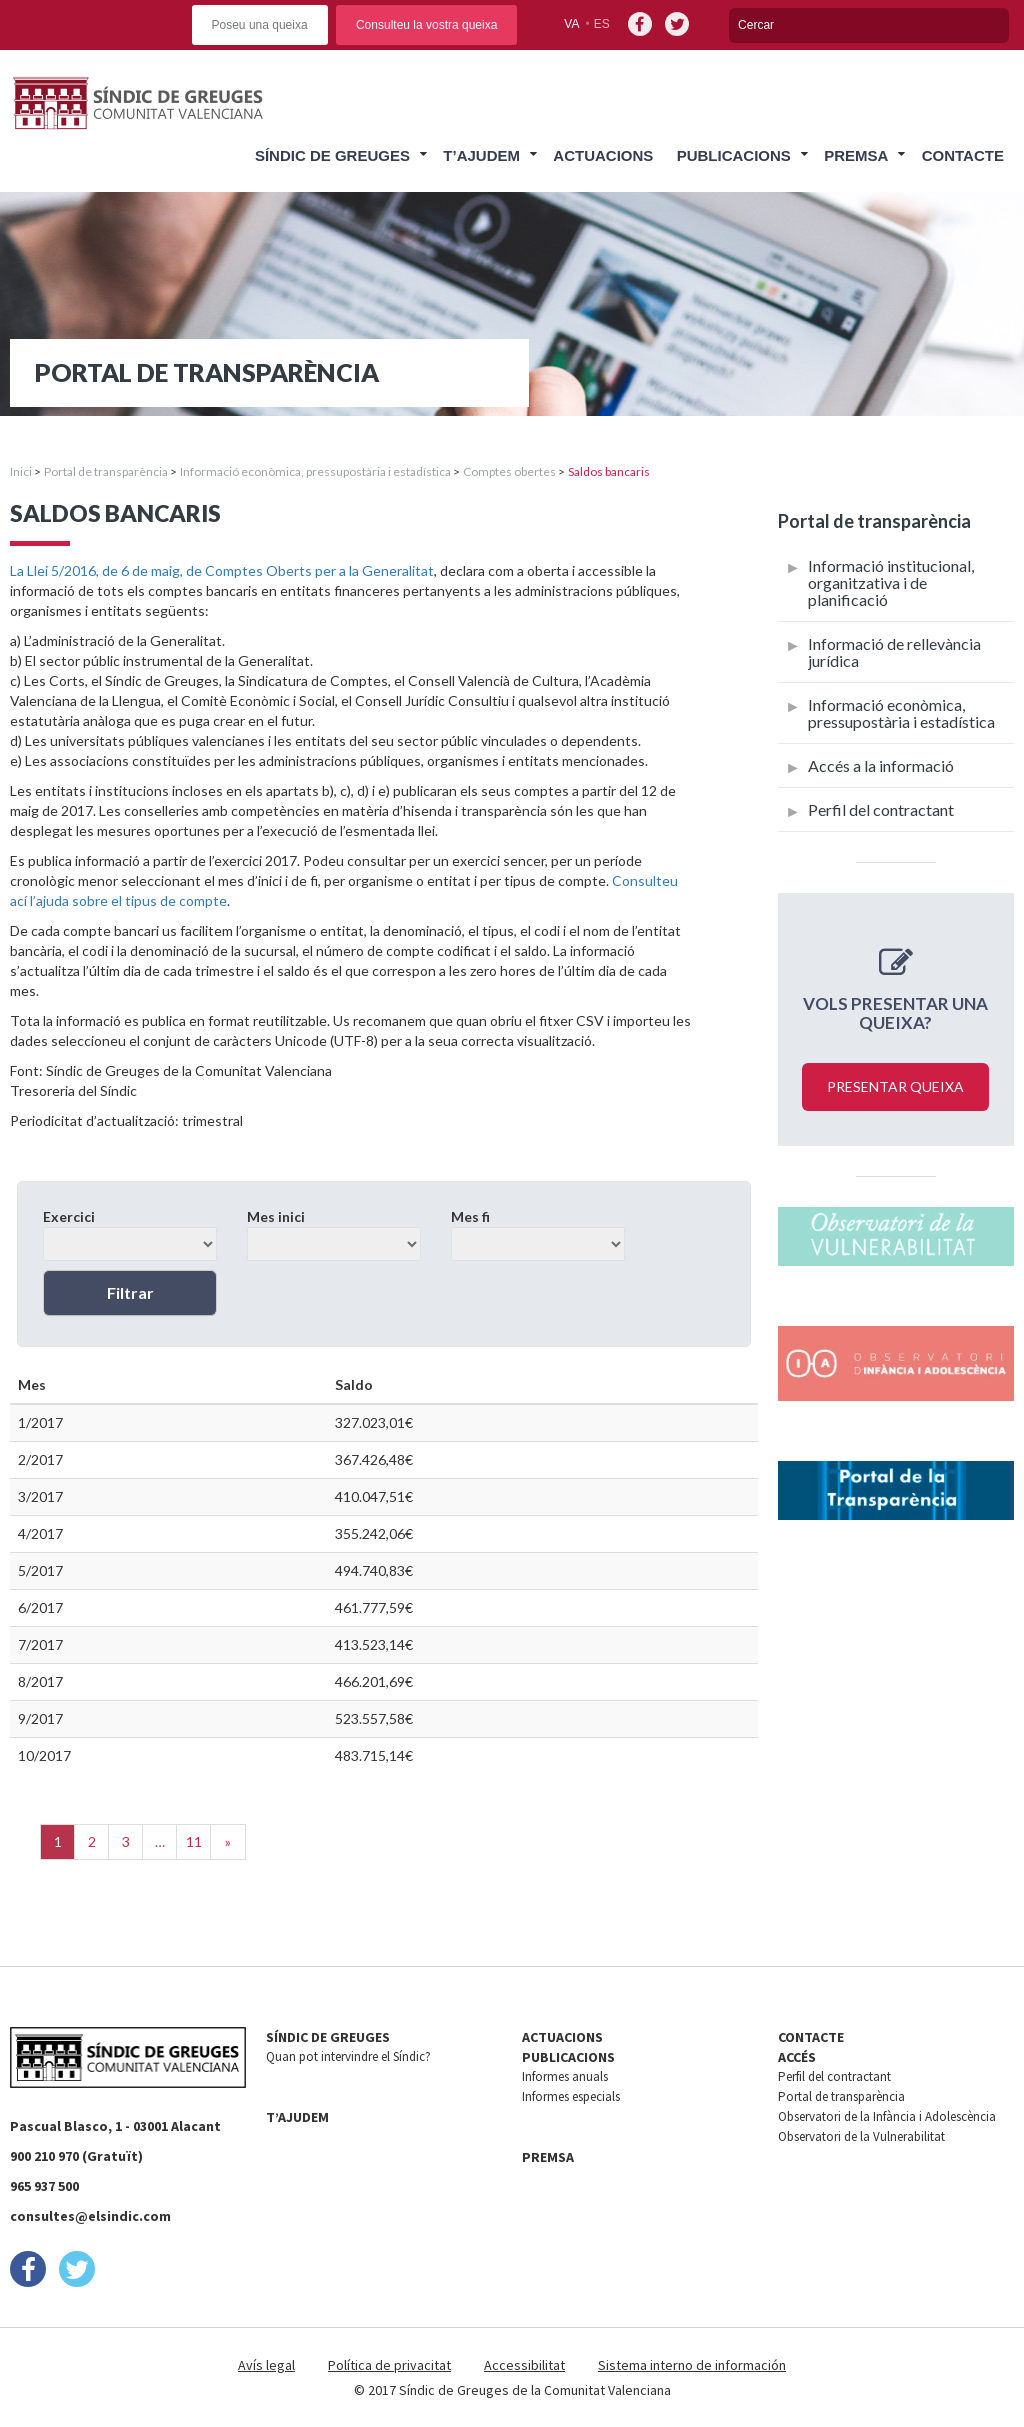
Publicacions (734, 155)
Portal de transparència (106, 471)
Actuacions (603, 155)
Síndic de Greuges (332, 155)
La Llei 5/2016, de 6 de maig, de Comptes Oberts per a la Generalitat (222, 570)
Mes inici (334, 1234)
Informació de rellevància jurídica (894, 652)
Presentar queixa (895, 1086)
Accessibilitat (524, 2365)
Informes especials (571, 2096)
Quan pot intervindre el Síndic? (348, 2056)
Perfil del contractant (881, 809)
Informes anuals (565, 2076)
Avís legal (266, 2365)
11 (194, 1841)
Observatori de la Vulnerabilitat (861, 2136)
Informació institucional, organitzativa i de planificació (891, 582)
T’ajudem (481, 155)
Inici (21, 471)
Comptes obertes (509, 471)
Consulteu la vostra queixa (426, 25)
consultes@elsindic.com (90, 2216)
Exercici (130, 1234)
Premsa (856, 155)
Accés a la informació (881, 765)
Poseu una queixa (260, 25)
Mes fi (538, 1234)
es (602, 24)
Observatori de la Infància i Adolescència (887, 2116)
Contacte (963, 155)
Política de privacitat (389, 2365)
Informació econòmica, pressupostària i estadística (315, 471)
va (571, 24)
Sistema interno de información (692, 2365)
